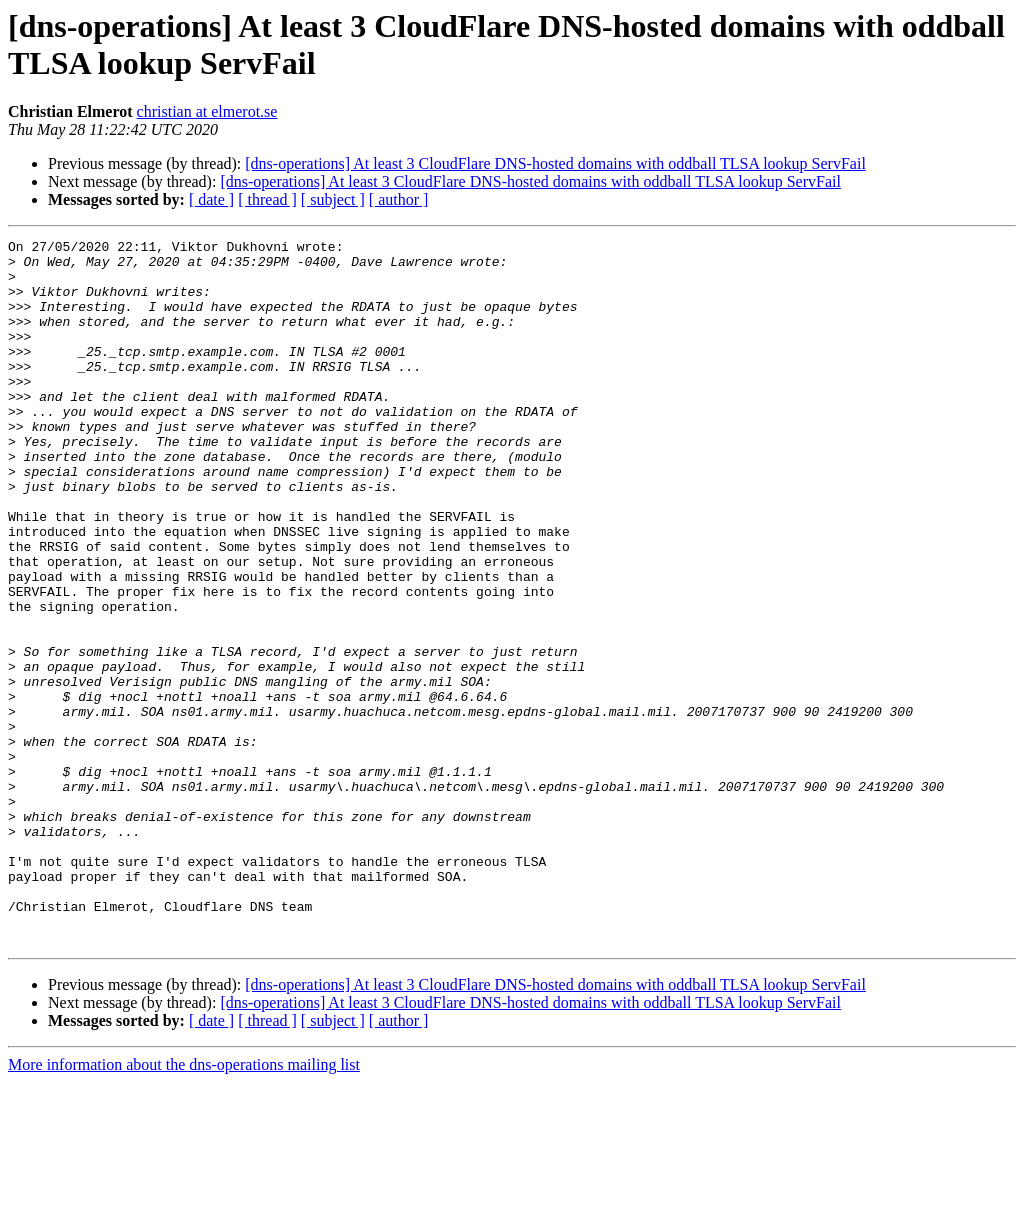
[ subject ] (333, 199)
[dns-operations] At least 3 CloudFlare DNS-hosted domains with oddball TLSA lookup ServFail (555, 163)
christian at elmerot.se (207, 111)
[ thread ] (267, 199)
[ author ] (399, 199)
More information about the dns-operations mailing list (184, 1205)
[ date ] (211, 199)
